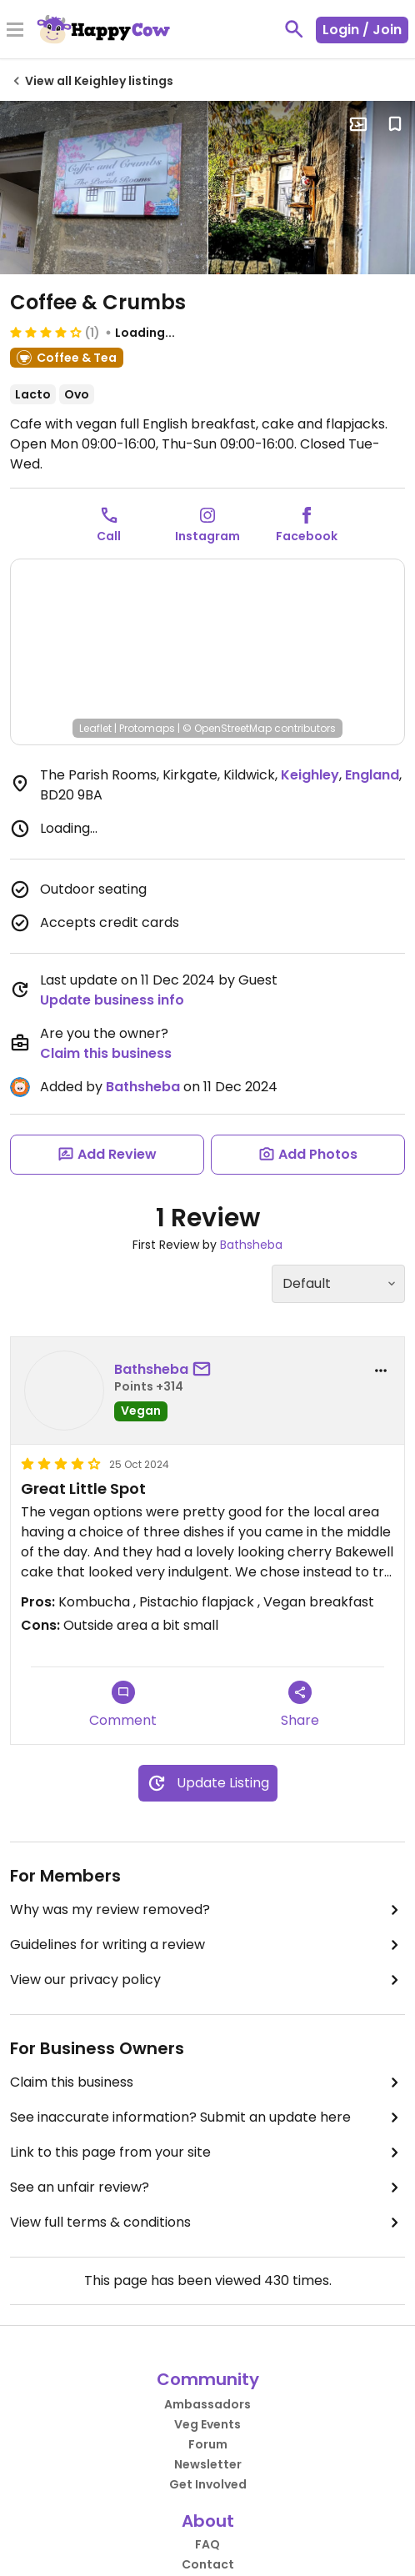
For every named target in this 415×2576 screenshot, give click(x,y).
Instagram (207, 536)
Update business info (112, 1000)
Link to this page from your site (207, 2152)
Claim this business (106, 1053)
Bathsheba (143, 1086)
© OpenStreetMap (227, 728)
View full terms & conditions (207, 2223)
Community (208, 2379)
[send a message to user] (205, 1370)
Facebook (307, 536)
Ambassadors (207, 2404)
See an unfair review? (207, 2188)
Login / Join (362, 29)
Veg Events (207, 2424)
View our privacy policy (207, 1980)
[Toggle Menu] (15, 31)
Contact (208, 2564)
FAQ (207, 2544)
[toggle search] (294, 29)
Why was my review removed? (207, 1910)
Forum (208, 2444)
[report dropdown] (381, 1371)
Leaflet (95, 728)
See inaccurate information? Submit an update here (207, 2117)
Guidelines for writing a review (207, 1945)
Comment (123, 1705)
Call (109, 536)
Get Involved (208, 2484)
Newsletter (208, 2464)
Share (300, 1705)
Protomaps (147, 728)
